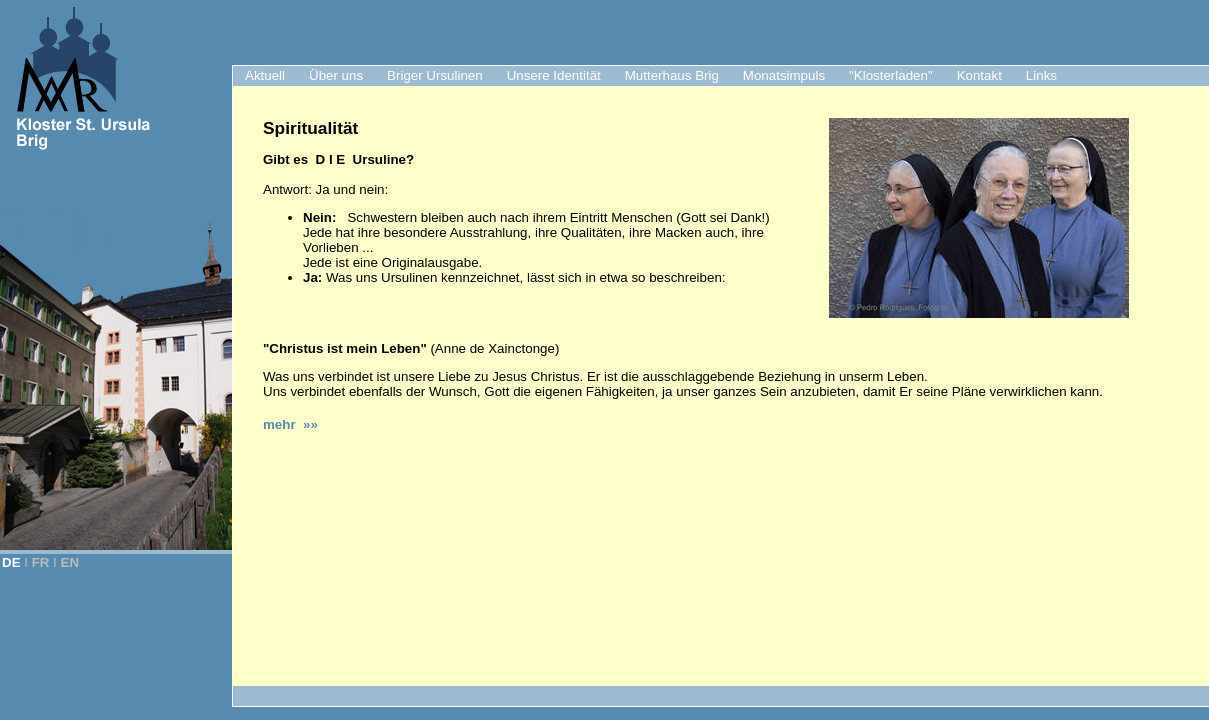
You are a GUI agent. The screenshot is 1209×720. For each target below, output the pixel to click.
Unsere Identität (554, 75)
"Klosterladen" (891, 75)
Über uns (336, 75)
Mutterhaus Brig (672, 75)
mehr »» (290, 424)
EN (70, 562)
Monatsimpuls (784, 75)
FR (41, 562)
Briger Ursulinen (435, 75)
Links (1041, 75)
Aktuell (265, 75)
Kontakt (979, 75)
